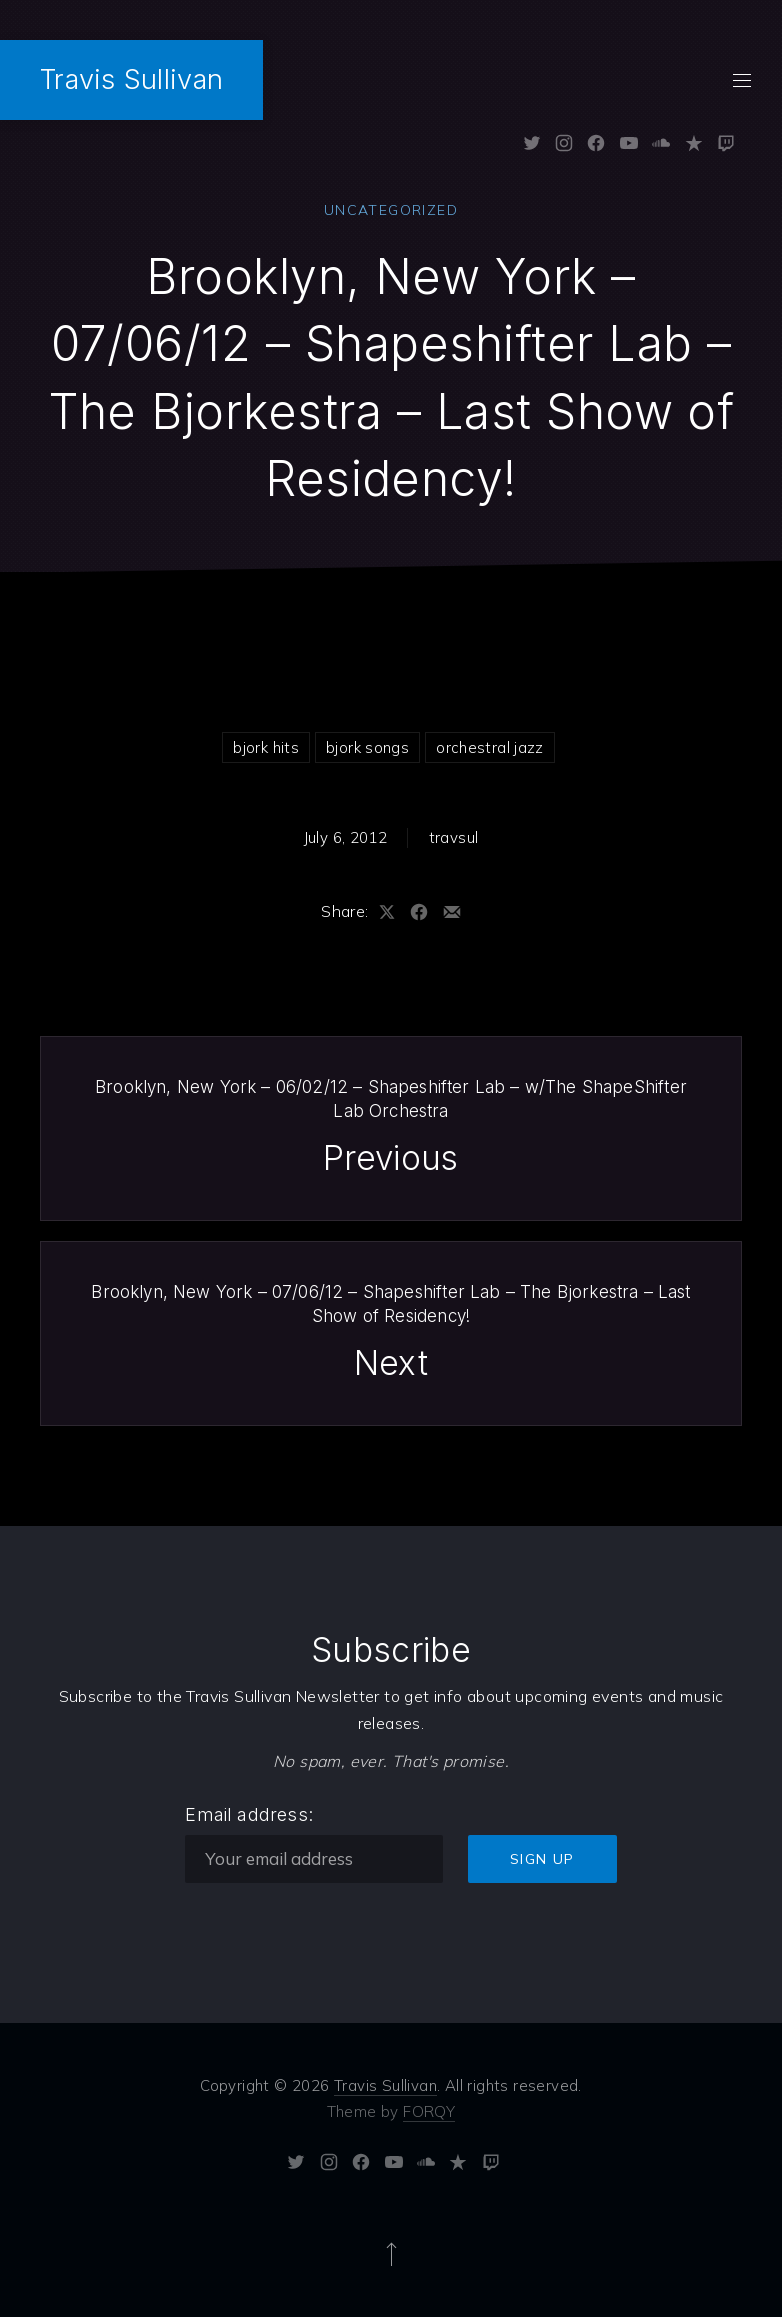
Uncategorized (391, 210)
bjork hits (266, 747)
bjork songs (367, 747)
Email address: (249, 1813)
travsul (454, 837)
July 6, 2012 (346, 837)
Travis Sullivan (131, 79)
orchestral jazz (490, 747)
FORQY (429, 2110)
